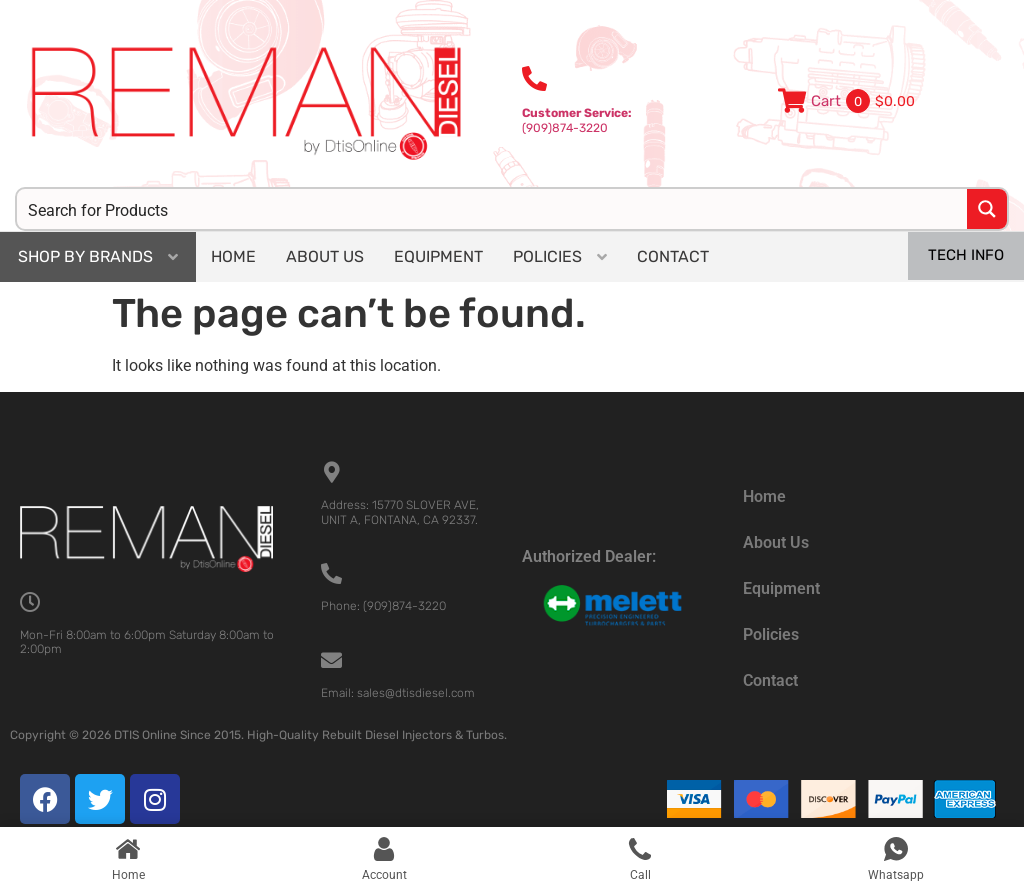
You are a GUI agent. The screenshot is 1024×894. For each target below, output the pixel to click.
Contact (770, 680)
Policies (771, 634)
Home (764, 496)
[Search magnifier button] (987, 209)
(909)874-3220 (577, 120)
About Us (776, 542)
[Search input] (493, 209)
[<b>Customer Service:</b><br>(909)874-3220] (534, 78)
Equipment (781, 588)
